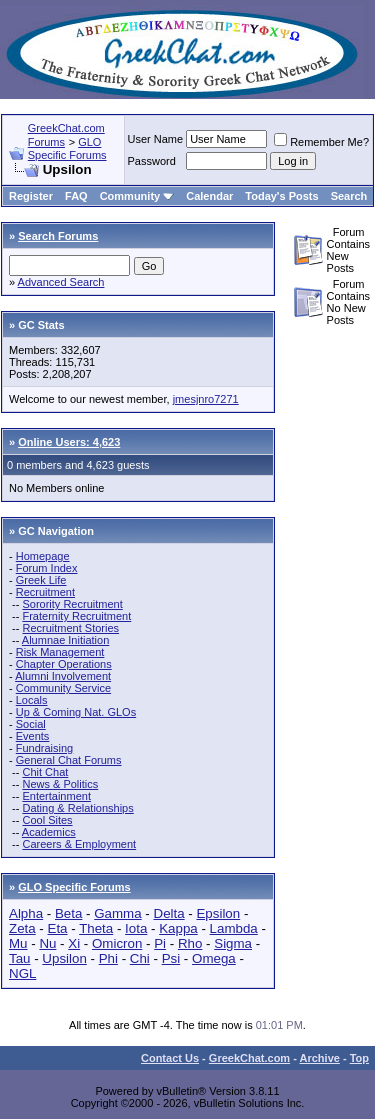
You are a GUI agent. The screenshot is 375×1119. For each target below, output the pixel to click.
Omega (214, 958)
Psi (171, 958)
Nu (47, 943)
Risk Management (60, 652)
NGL (22, 973)
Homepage (43, 556)
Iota (136, 928)
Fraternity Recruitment (76, 616)
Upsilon (64, 958)
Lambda (234, 928)
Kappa (178, 928)
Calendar (209, 196)
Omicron (117, 943)
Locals (32, 700)
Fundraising (44, 748)
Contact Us (170, 1058)
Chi (140, 958)
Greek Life (41, 580)
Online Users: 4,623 (69, 442)
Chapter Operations (64, 664)
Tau (20, 958)
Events (33, 736)
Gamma (117, 913)
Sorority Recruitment (72, 604)
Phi (108, 958)
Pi (160, 943)
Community (137, 196)
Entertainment (56, 796)
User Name (156, 139)
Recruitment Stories (70, 628)
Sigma (233, 943)
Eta (58, 928)
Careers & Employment (79, 844)
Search (349, 196)
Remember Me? (321, 142)
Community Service (63, 688)
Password (152, 161)
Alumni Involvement (63, 676)
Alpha (26, 913)
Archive (320, 1058)
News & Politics (60, 784)
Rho (190, 943)
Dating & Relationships (77, 808)
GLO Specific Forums (67, 148)
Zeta (22, 928)
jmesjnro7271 (206, 399)
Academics (49, 832)
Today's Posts (281, 196)
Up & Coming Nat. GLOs (76, 712)
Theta (96, 928)
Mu (18, 943)
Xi (74, 943)
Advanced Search (61, 282)
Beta (68, 913)
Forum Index (47, 568)
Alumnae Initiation (65, 640)
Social (31, 724)
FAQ (76, 196)
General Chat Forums (69, 760)
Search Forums (58, 236)
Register (31, 196)
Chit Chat (45, 772)
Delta (169, 913)
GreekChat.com (249, 1058)
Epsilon (218, 913)
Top (359, 1058)
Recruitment (45, 592)
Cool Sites (47, 820)
